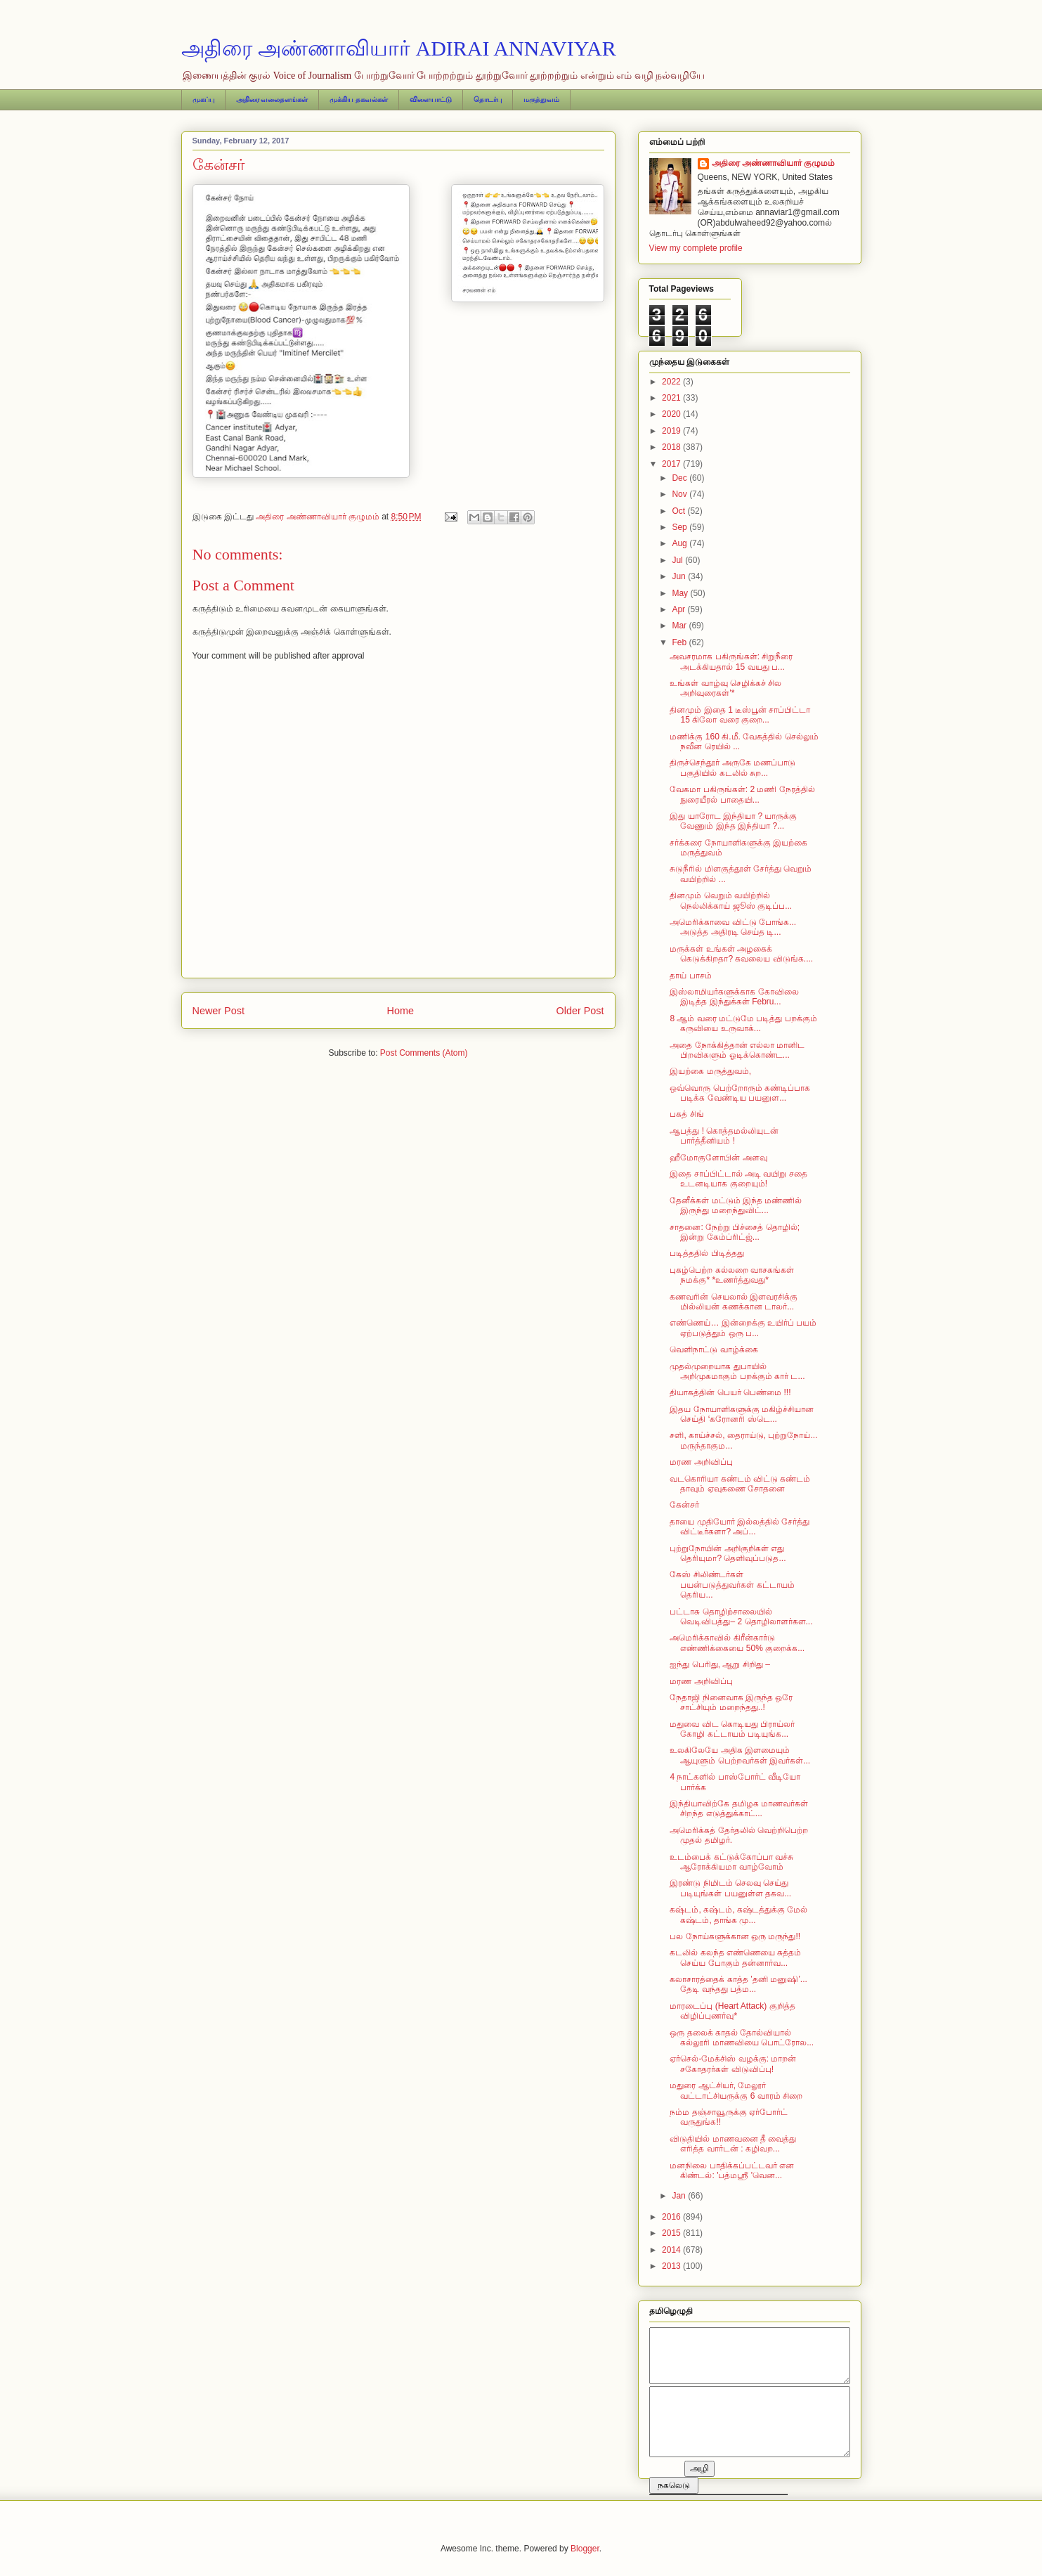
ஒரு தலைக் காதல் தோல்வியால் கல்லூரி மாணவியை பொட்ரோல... (742, 2037)
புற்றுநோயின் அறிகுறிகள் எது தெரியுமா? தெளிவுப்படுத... (728, 1553)
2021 (672, 398)
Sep (680, 527)
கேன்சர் (684, 1505)
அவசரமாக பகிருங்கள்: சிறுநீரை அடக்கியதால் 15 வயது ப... (731, 661)
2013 (672, 2266)
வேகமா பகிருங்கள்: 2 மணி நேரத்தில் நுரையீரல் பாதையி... (742, 794)
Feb (680, 642)
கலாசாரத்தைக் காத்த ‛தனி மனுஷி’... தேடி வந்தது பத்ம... (738, 1984)
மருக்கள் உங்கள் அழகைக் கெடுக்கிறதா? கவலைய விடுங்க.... (741, 954)
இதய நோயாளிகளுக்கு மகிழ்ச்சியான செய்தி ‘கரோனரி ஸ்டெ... (742, 1414)
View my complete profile (696, 248)
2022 (672, 382)
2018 (672, 447)
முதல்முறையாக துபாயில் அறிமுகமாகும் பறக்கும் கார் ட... (737, 1371)
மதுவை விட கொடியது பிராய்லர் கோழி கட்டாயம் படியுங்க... (732, 1729)
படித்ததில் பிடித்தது (706, 1253)
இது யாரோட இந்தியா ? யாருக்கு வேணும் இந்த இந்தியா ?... (733, 821)
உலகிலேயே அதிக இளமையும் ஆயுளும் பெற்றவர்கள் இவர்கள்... (740, 1755)
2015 (672, 2233)
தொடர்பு (488, 99)
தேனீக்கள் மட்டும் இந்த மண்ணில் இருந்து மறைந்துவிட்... (736, 1205)
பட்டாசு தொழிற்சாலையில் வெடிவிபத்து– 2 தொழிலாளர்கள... (741, 1616)
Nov (680, 494)
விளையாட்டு (431, 99)
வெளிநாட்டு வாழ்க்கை (713, 1349)
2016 (672, 2217)
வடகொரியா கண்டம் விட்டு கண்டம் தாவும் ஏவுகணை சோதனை (740, 1484)
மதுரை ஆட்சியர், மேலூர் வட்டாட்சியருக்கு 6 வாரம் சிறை (736, 2090)
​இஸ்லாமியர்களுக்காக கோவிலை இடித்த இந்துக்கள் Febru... (734, 997)
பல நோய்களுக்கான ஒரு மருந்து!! (735, 1936)
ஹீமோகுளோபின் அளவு (718, 1158)
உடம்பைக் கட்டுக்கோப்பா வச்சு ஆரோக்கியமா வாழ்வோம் (731, 1862)
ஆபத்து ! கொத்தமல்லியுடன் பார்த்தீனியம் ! (724, 1136)
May (681, 593)
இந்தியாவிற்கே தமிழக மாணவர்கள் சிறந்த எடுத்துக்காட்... (739, 1808)
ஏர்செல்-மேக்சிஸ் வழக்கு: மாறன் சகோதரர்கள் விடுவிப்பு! (733, 2063)
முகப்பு (203, 99)
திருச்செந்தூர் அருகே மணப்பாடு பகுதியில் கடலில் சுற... (732, 767)
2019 (672, 431)
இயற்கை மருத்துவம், (710, 1071)
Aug (680, 543)
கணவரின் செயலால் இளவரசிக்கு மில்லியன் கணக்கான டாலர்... (733, 1302)
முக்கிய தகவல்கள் (359, 99)
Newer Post (219, 1010)
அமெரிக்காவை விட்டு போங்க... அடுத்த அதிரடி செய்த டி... (733, 927)
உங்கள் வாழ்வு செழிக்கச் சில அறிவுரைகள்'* (725, 688)
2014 (672, 2250)
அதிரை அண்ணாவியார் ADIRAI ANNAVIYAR (398, 48)
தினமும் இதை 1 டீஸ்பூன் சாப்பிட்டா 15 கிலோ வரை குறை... (740, 715)
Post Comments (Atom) (424, 1053)
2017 (672, 464)
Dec (680, 478)
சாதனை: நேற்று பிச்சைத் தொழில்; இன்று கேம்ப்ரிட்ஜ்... (735, 1232)
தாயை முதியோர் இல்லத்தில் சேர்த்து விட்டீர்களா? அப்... (739, 1526)
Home (400, 1010)
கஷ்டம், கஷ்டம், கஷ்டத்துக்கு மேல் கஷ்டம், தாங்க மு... (738, 1914)
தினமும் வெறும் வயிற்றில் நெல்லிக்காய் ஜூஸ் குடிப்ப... (731, 900)
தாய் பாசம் (690, 975)
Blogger (585, 2549)
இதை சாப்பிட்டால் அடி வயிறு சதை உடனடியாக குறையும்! (738, 1179)
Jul (678, 560)
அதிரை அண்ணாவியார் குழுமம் (773, 163)
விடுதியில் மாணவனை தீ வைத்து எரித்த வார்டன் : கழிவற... (733, 2144)
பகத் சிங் (686, 1114)
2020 (672, 414)
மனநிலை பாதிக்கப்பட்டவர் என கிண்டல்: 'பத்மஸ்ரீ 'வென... (732, 2170)
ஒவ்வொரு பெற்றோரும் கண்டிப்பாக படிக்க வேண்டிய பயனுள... (740, 1093)
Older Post (580, 1010)
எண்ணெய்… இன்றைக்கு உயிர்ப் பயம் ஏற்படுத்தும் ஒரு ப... (743, 1328)
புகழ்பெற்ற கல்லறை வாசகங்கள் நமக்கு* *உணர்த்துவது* (732, 1275)
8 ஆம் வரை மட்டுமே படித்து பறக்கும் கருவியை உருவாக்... (743, 1023)
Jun (680, 576)
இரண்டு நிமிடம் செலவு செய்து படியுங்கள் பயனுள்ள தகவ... (730, 1888)
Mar (680, 625)
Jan (680, 2196)
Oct (679, 511)
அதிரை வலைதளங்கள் (272, 99)
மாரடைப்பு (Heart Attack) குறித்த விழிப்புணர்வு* (732, 2011)
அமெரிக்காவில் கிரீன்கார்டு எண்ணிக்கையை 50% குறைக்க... (737, 1642)
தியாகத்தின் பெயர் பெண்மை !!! (730, 1392)
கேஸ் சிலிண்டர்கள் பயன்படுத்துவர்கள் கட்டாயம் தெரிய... (732, 1584)
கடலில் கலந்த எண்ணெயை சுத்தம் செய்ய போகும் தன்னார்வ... (735, 1957)
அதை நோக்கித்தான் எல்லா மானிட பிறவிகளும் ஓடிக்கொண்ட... (737, 1050)
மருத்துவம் (541, 99)
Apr (679, 609)
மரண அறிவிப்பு (701, 1462)
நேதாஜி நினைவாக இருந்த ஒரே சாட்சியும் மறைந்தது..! (731, 1702)
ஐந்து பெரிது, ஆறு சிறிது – (719, 1664)
